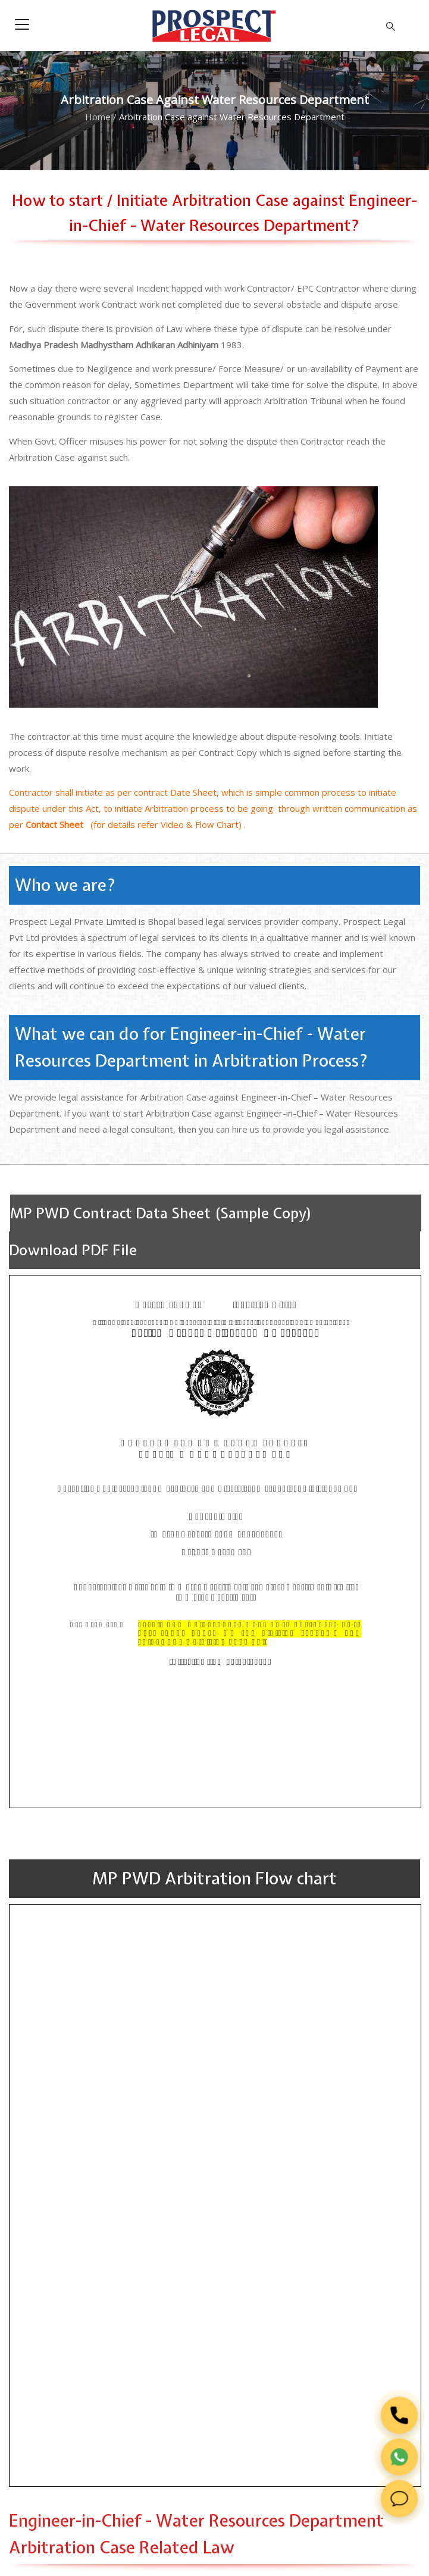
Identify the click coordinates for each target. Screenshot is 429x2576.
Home (98, 117)
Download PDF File (73, 1249)
